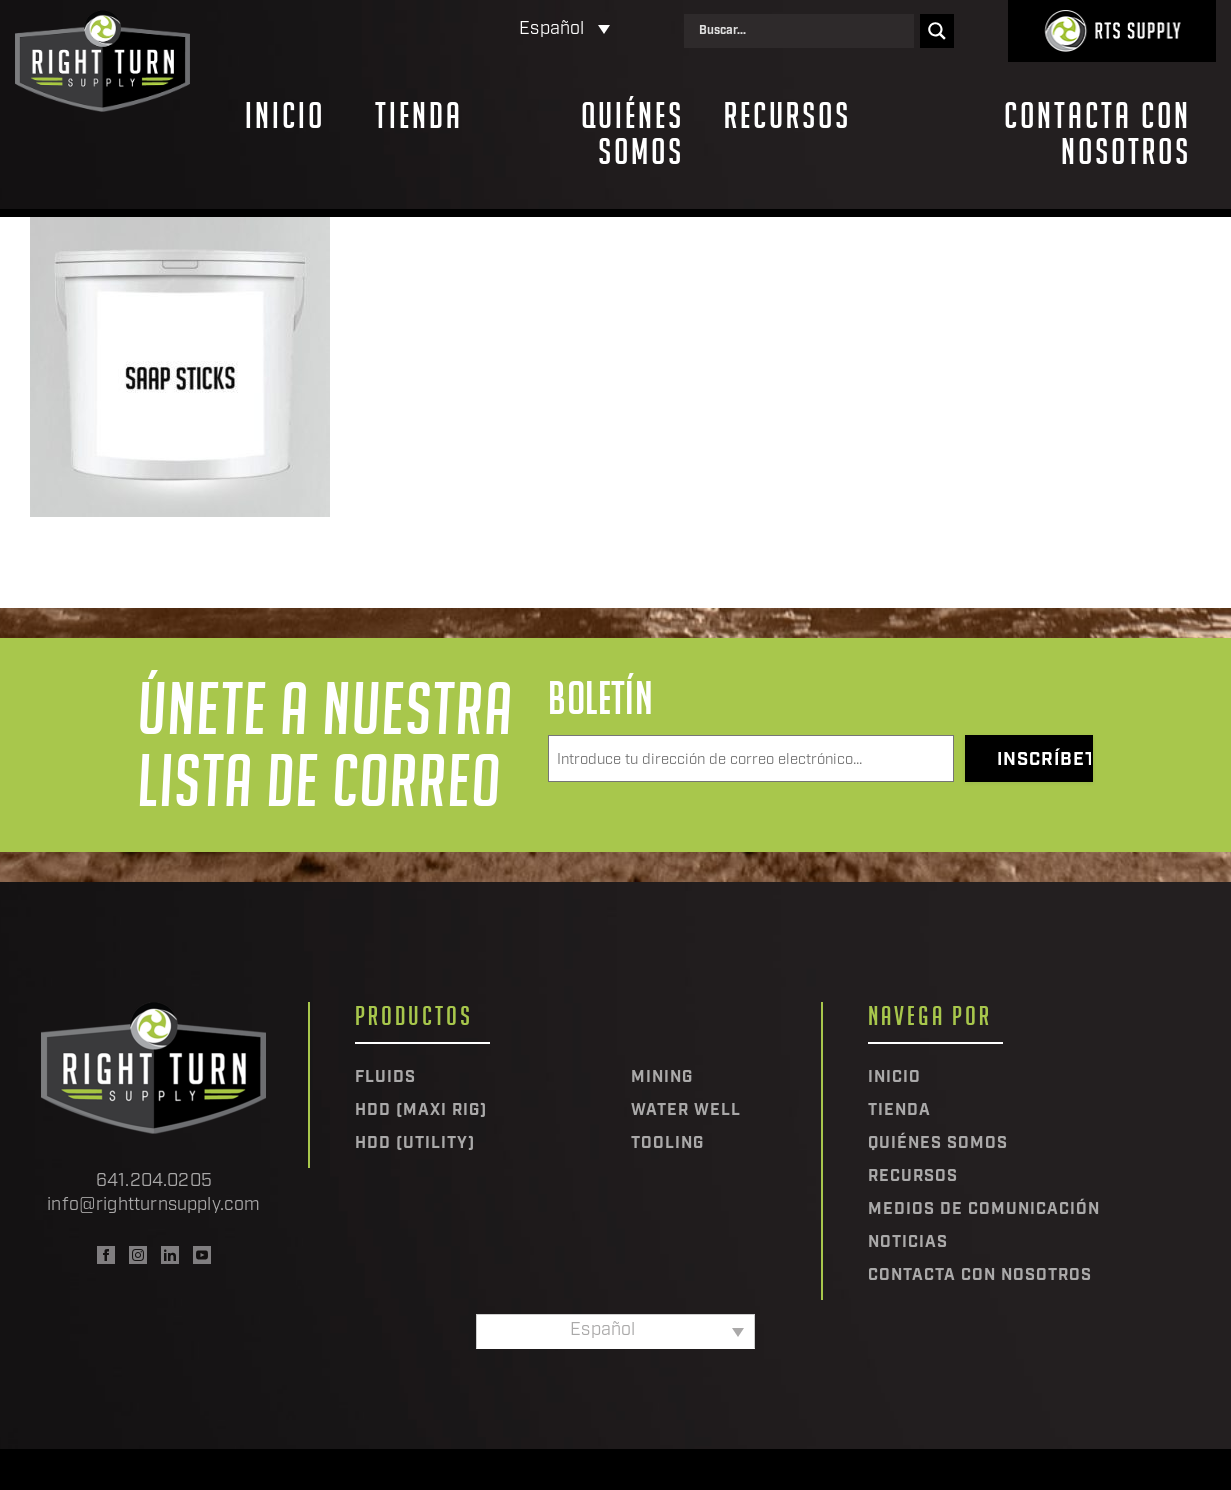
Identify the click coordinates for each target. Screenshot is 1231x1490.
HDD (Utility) (415, 1144)
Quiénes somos (632, 134)
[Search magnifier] (937, 31)
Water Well (686, 1111)
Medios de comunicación (984, 1210)
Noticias (908, 1243)
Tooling (667, 1144)
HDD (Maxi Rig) (421, 1111)
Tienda (419, 116)
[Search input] (804, 31)
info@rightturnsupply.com (153, 1205)
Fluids (385, 1078)
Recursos (787, 116)
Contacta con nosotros (1097, 134)
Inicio (285, 116)
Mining (662, 1078)
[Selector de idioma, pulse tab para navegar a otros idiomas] (480, 30)
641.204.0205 (154, 1181)
